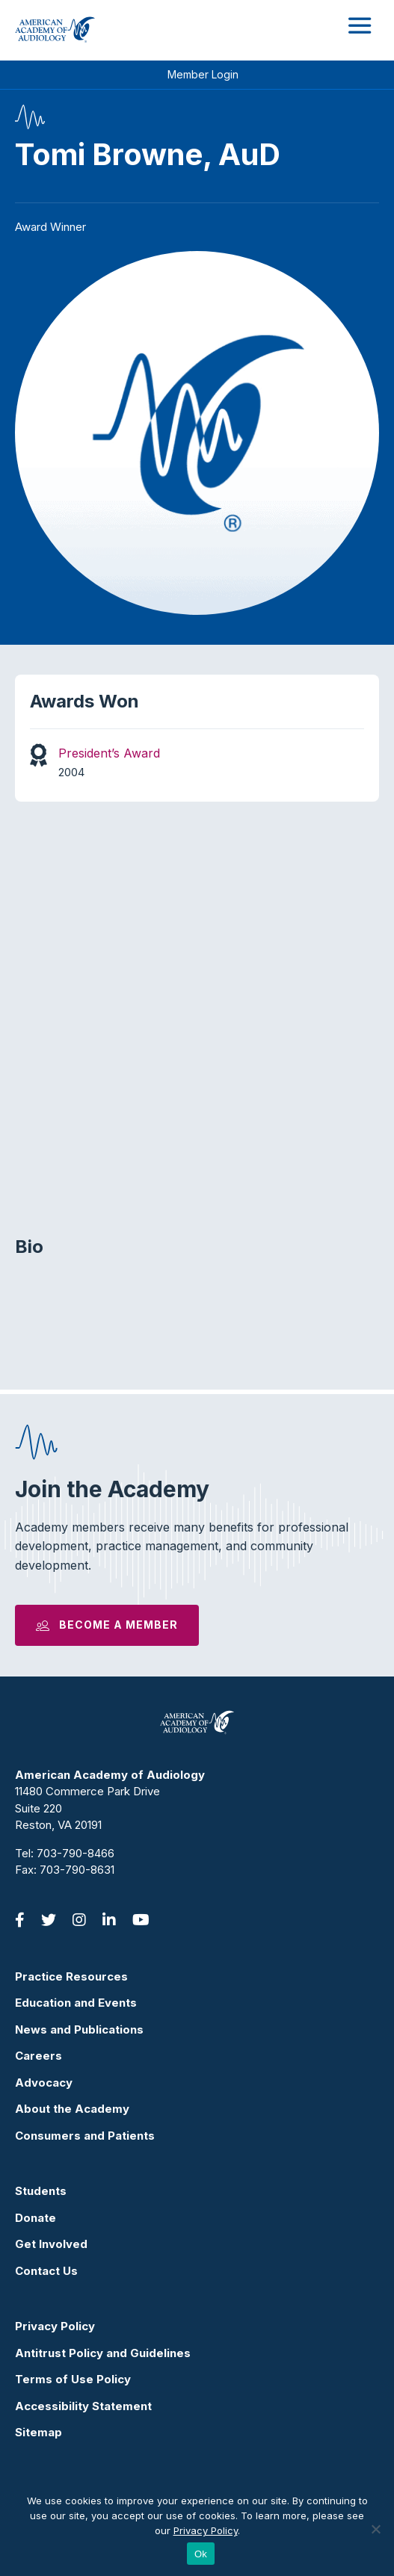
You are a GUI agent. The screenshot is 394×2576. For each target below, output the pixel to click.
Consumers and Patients (85, 2135)
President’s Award (109, 753)
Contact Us (46, 2271)
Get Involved (51, 2244)
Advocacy (44, 2082)
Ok (200, 2554)
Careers (38, 2056)
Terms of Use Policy (73, 2379)
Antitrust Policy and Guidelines (103, 2353)
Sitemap (38, 2432)
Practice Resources (71, 1976)
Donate (35, 2218)
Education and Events (76, 2003)
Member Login (202, 74)
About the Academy (72, 2109)
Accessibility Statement (83, 2406)
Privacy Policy (55, 2326)
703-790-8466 (75, 1853)
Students (41, 2191)
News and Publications (79, 2029)
